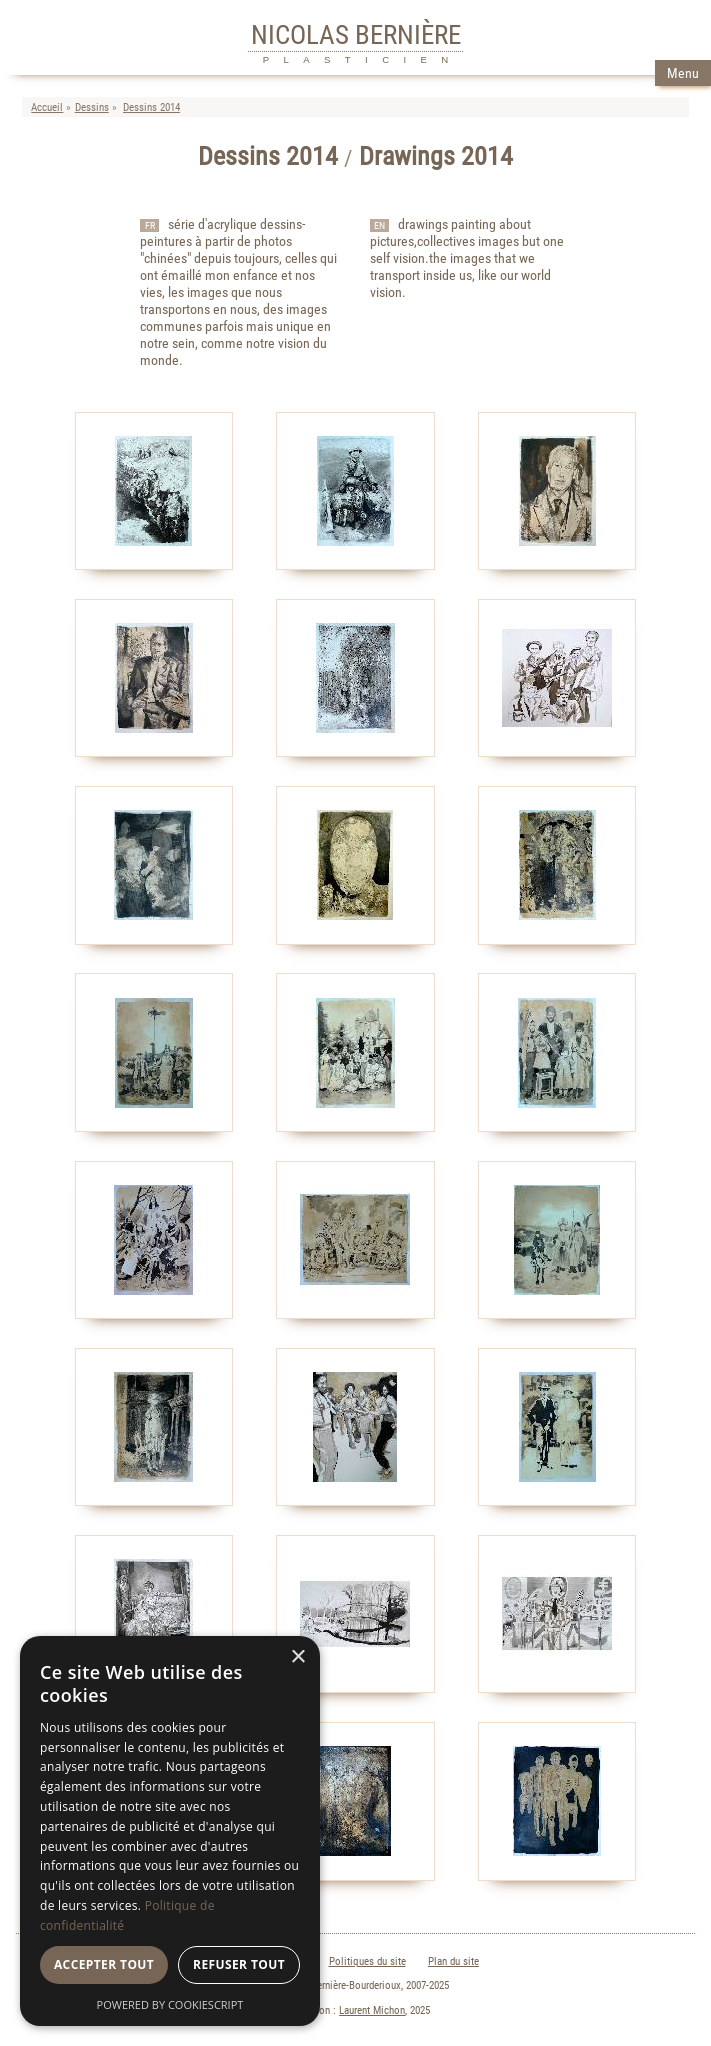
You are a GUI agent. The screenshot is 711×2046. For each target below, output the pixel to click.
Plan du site (453, 1961)
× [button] (297, 1657)
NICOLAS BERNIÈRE (356, 35)
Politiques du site (367, 1961)
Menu (683, 73)
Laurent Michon (372, 2010)
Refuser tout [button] (239, 1964)
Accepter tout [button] (104, 1964)
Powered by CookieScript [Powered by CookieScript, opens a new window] (170, 2004)
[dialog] (170, 1831)
